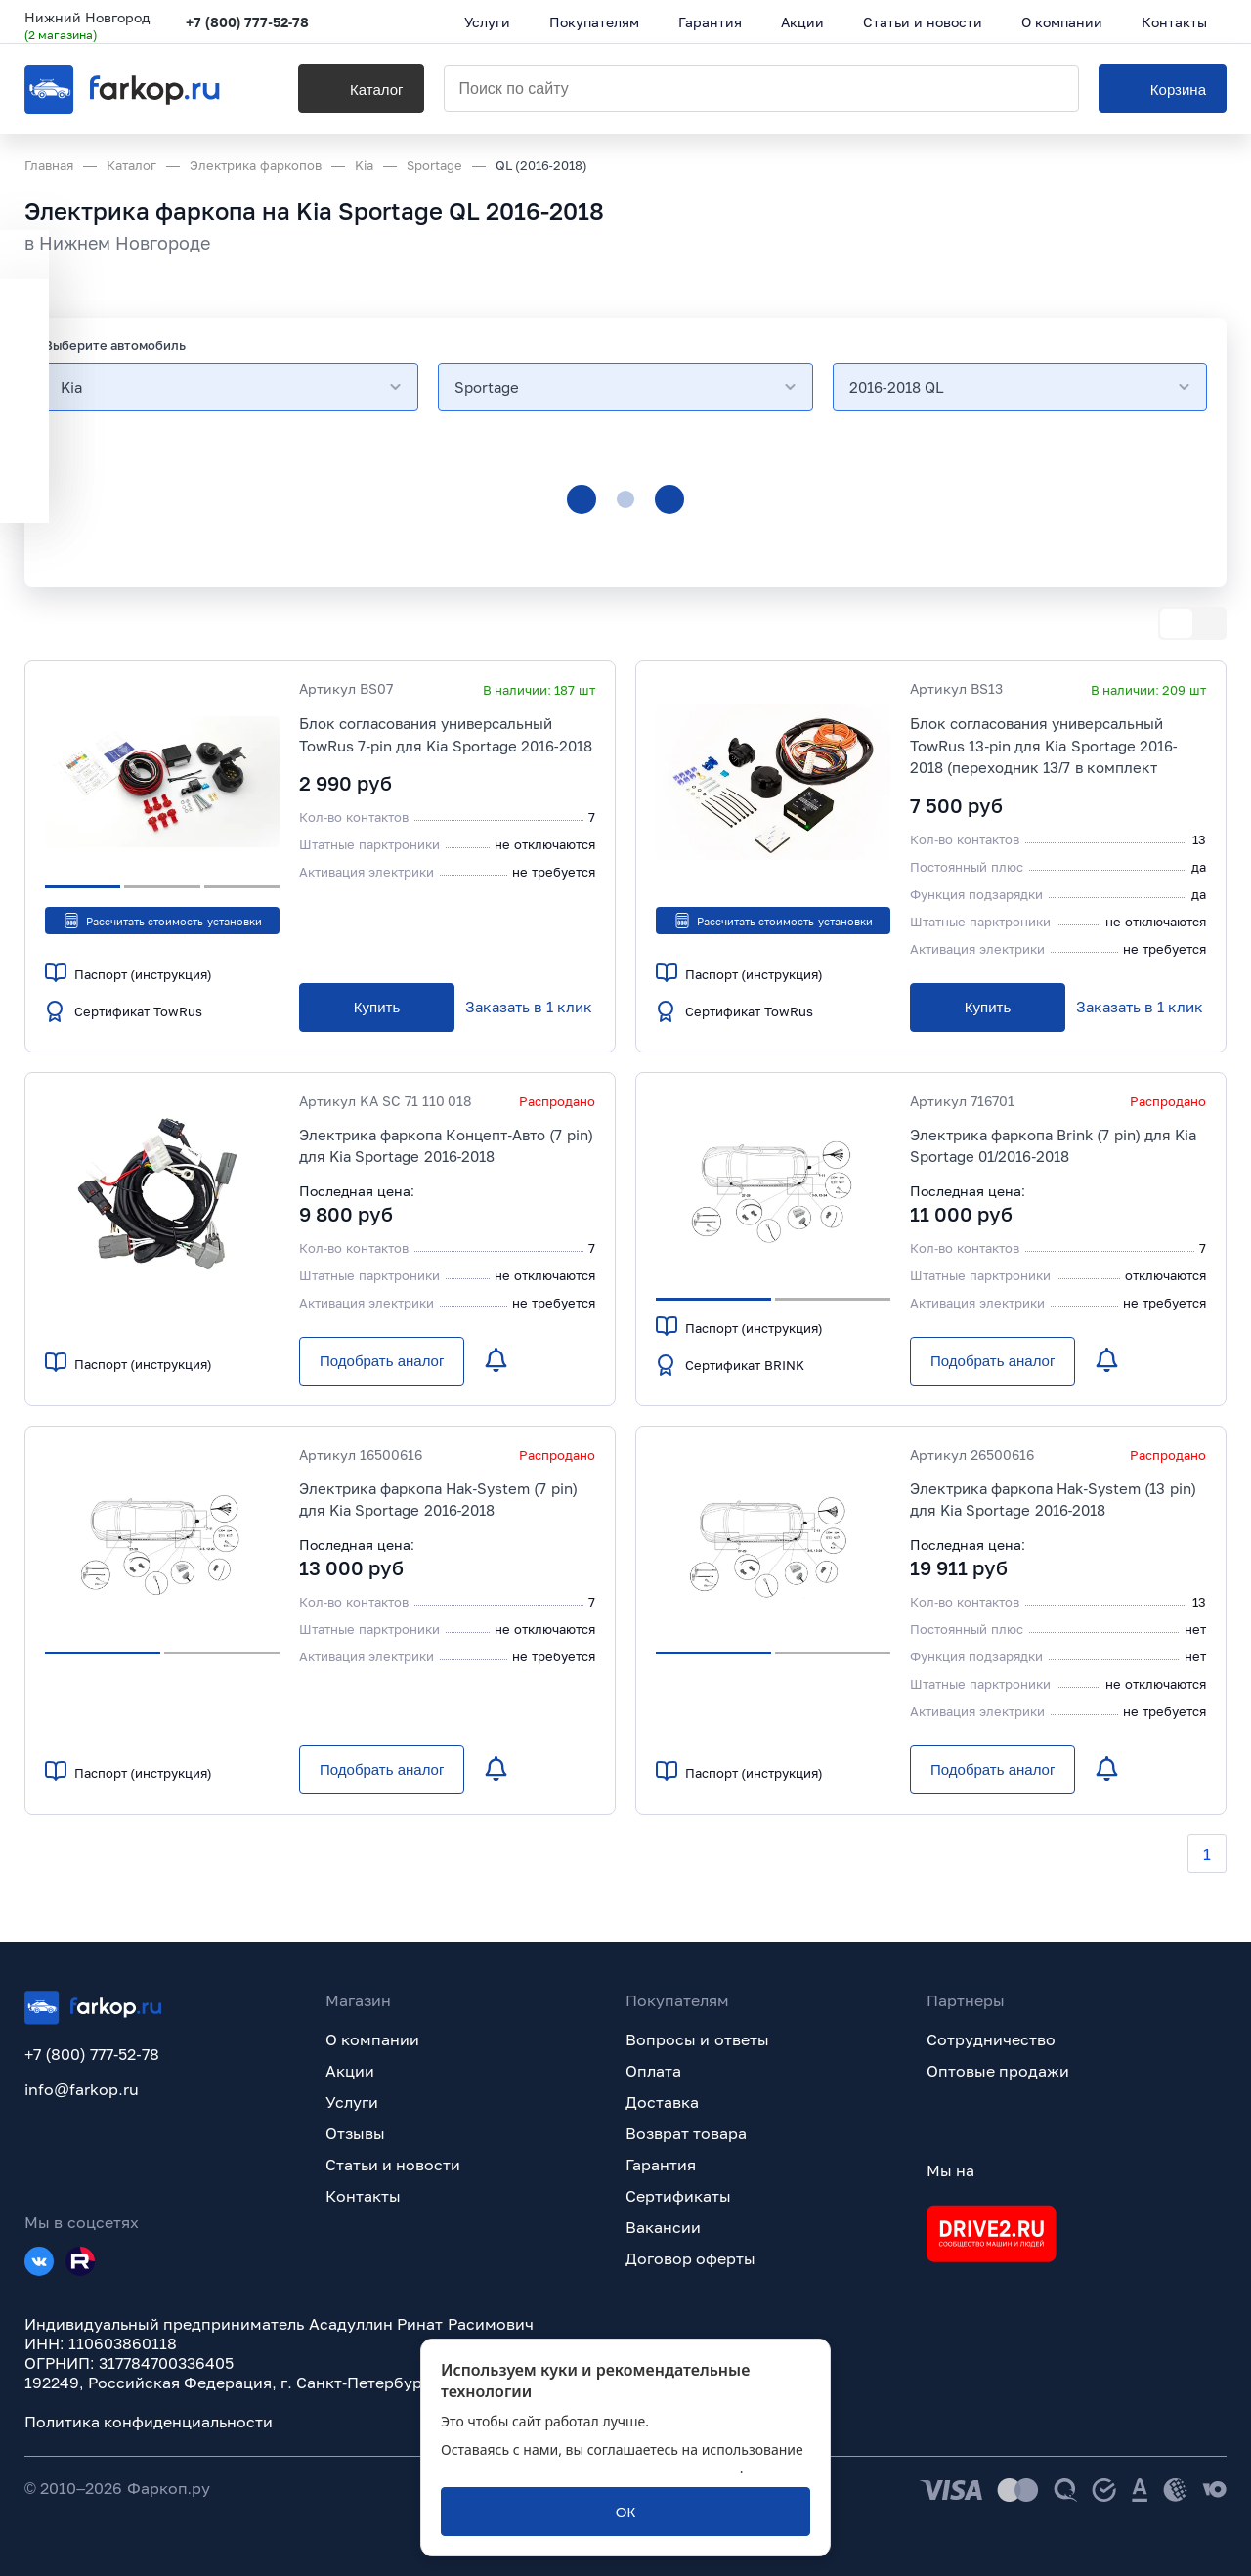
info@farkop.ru (81, 2089)
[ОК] (625, 2511)
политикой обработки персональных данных (590, 2468)
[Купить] (376, 1007)
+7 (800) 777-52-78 (248, 22)
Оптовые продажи (998, 2071)
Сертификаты (678, 2196)
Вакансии (663, 2227)
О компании (372, 2039)
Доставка (662, 2102)
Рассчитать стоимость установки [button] (162, 920)
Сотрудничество (991, 2039)
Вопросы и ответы (697, 2039)
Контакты (363, 2196)
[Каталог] (361, 88)
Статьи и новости (393, 2164)
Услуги (351, 2102)
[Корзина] (1163, 88)
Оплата (653, 2071)
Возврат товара (686, 2133)
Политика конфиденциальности (148, 2421)
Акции (349, 2071)
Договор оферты (690, 2258)
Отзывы (355, 2133)
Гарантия (661, 2164)
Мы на (950, 2170)
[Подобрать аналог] (381, 1361)
